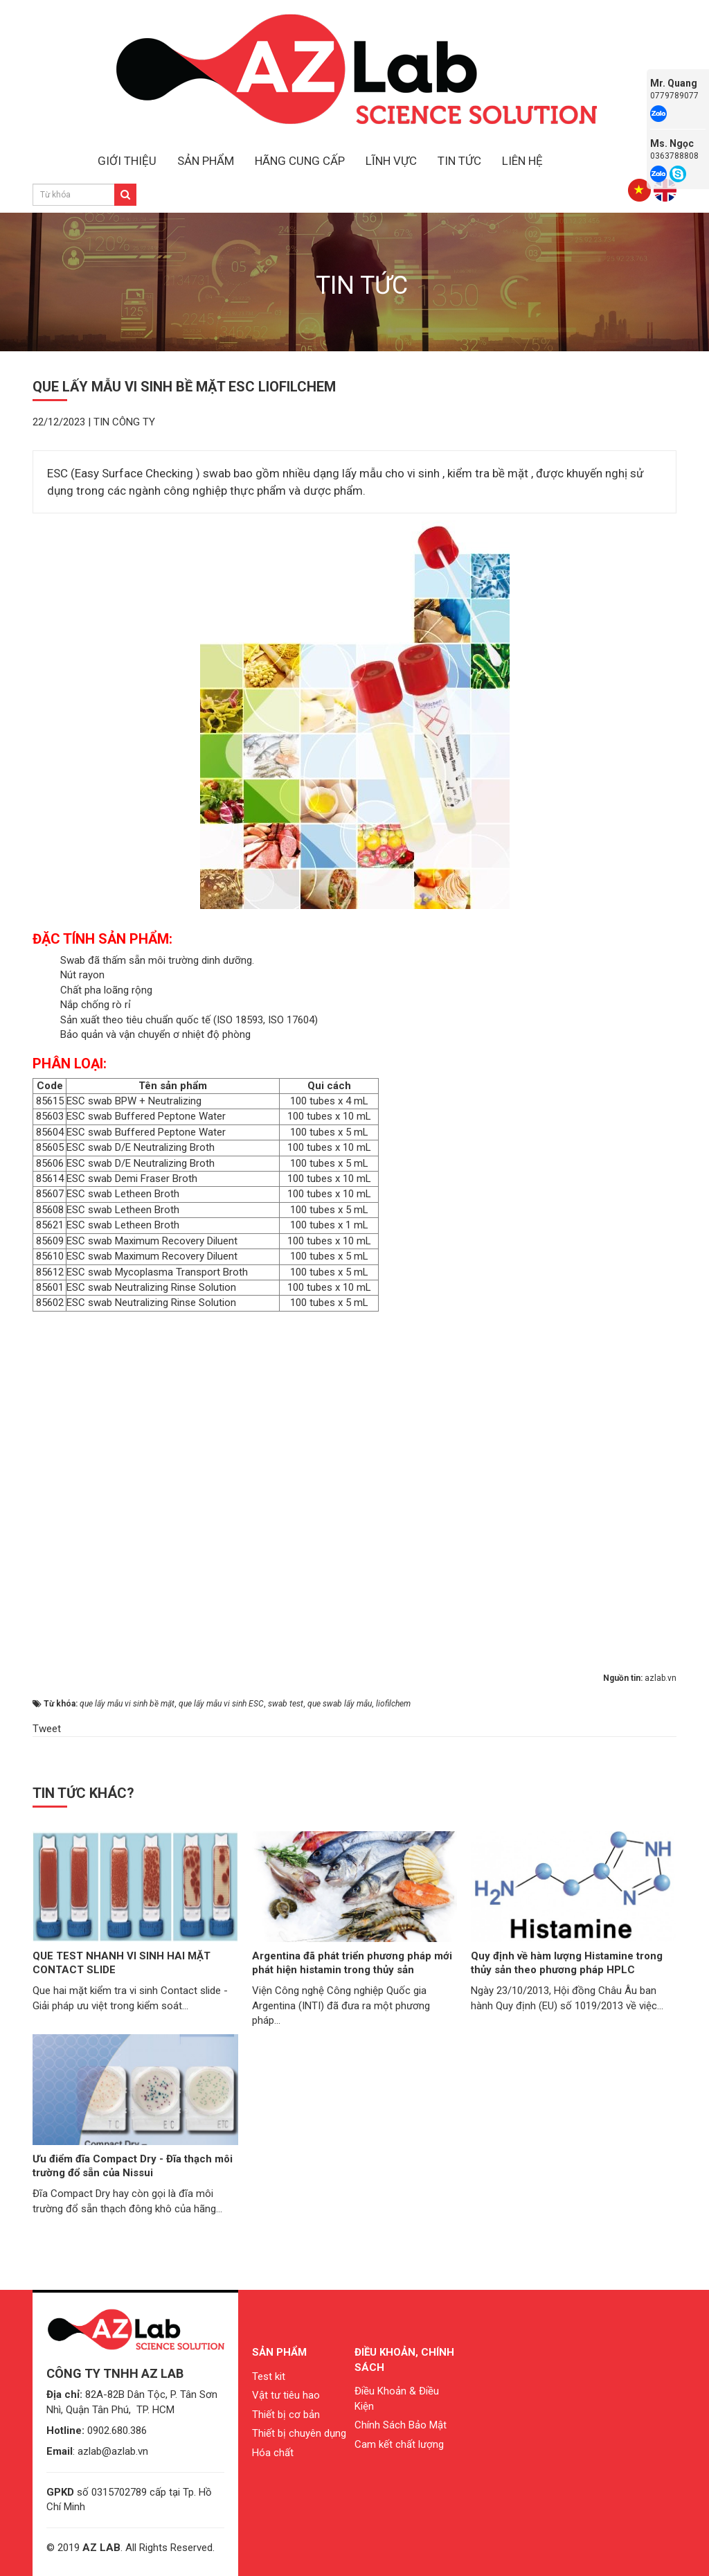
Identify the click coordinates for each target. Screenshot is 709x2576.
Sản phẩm (279, 2352)
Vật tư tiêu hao (286, 2395)
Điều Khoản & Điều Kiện (396, 2398)
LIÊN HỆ (522, 161)
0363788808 (674, 156)
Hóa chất (273, 2452)
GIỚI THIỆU (127, 161)
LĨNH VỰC (391, 161)
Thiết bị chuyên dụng (299, 2433)
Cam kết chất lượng (399, 2444)
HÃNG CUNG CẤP (300, 161)
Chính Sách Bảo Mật (400, 2425)
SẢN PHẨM (205, 161)
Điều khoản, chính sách (404, 2359)
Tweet (47, 1728)
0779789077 (674, 95)
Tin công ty (124, 422)
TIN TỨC (459, 161)
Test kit (268, 2376)
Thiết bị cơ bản (286, 2414)
